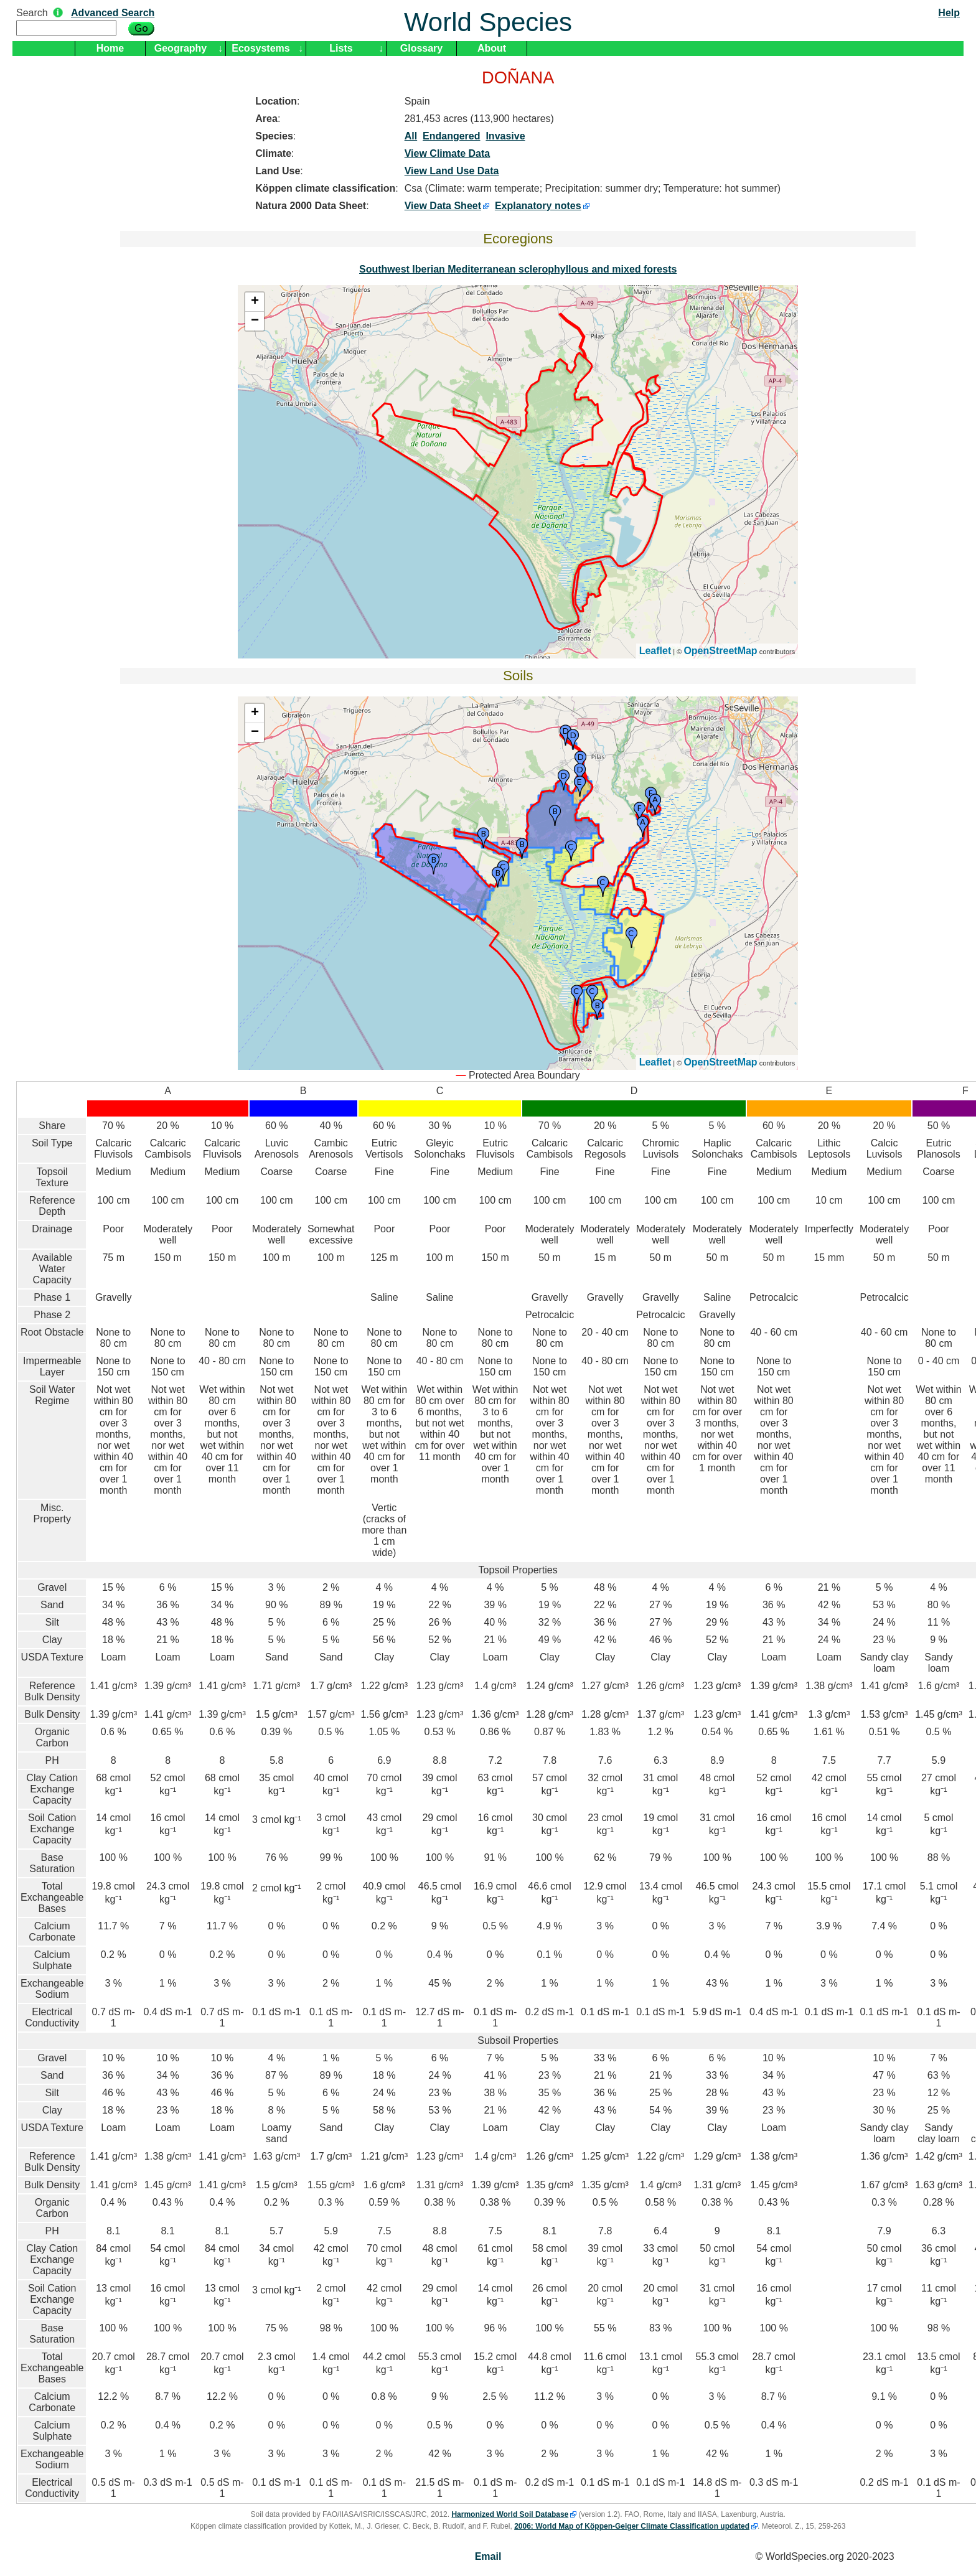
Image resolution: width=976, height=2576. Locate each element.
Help (949, 12)
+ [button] (255, 302)
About (491, 48)
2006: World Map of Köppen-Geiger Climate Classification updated (631, 2526)
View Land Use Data (452, 171)
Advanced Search (112, 12)
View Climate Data (447, 153)
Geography (180, 48)
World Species (488, 22)
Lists (340, 48)
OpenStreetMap (720, 650)
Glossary (421, 48)
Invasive (505, 136)
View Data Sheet (443, 205)
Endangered (451, 136)
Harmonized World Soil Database (509, 2514)
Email (488, 2556)
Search (32, 12)
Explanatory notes (538, 205)
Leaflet (655, 650)
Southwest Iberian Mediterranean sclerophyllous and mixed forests (518, 269)
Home (110, 48)
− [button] (255, 321)
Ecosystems (260, 48)
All (411, 136)
